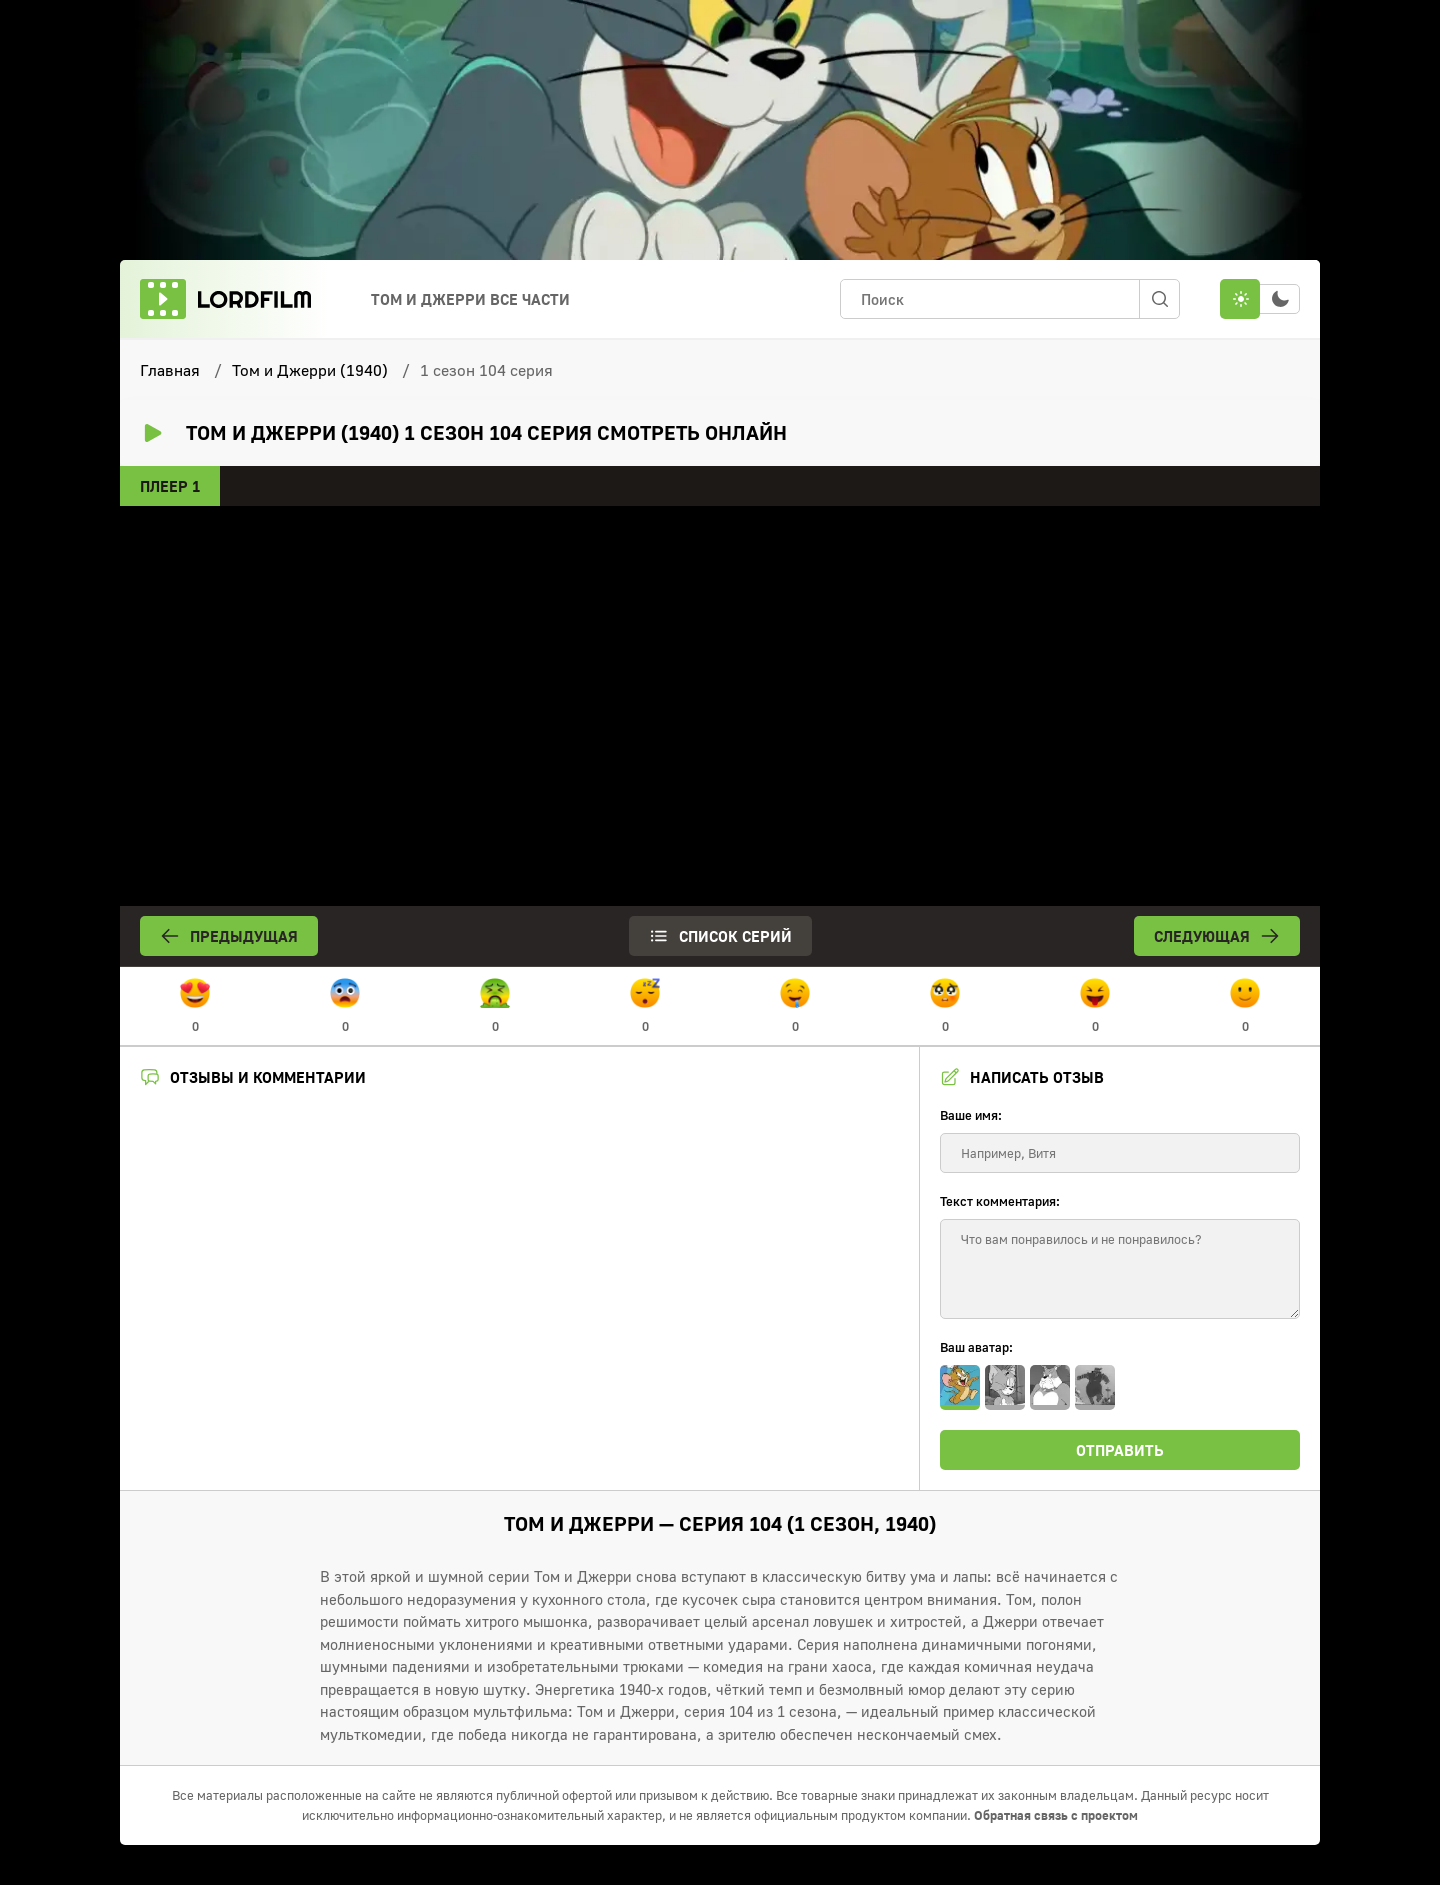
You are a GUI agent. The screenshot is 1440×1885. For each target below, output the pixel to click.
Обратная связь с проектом (1056, 1815)
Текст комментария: (1000, 1201)
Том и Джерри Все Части (470, 299)
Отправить (1120, 1450)
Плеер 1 (170, 486)
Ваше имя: (971, 1115)
